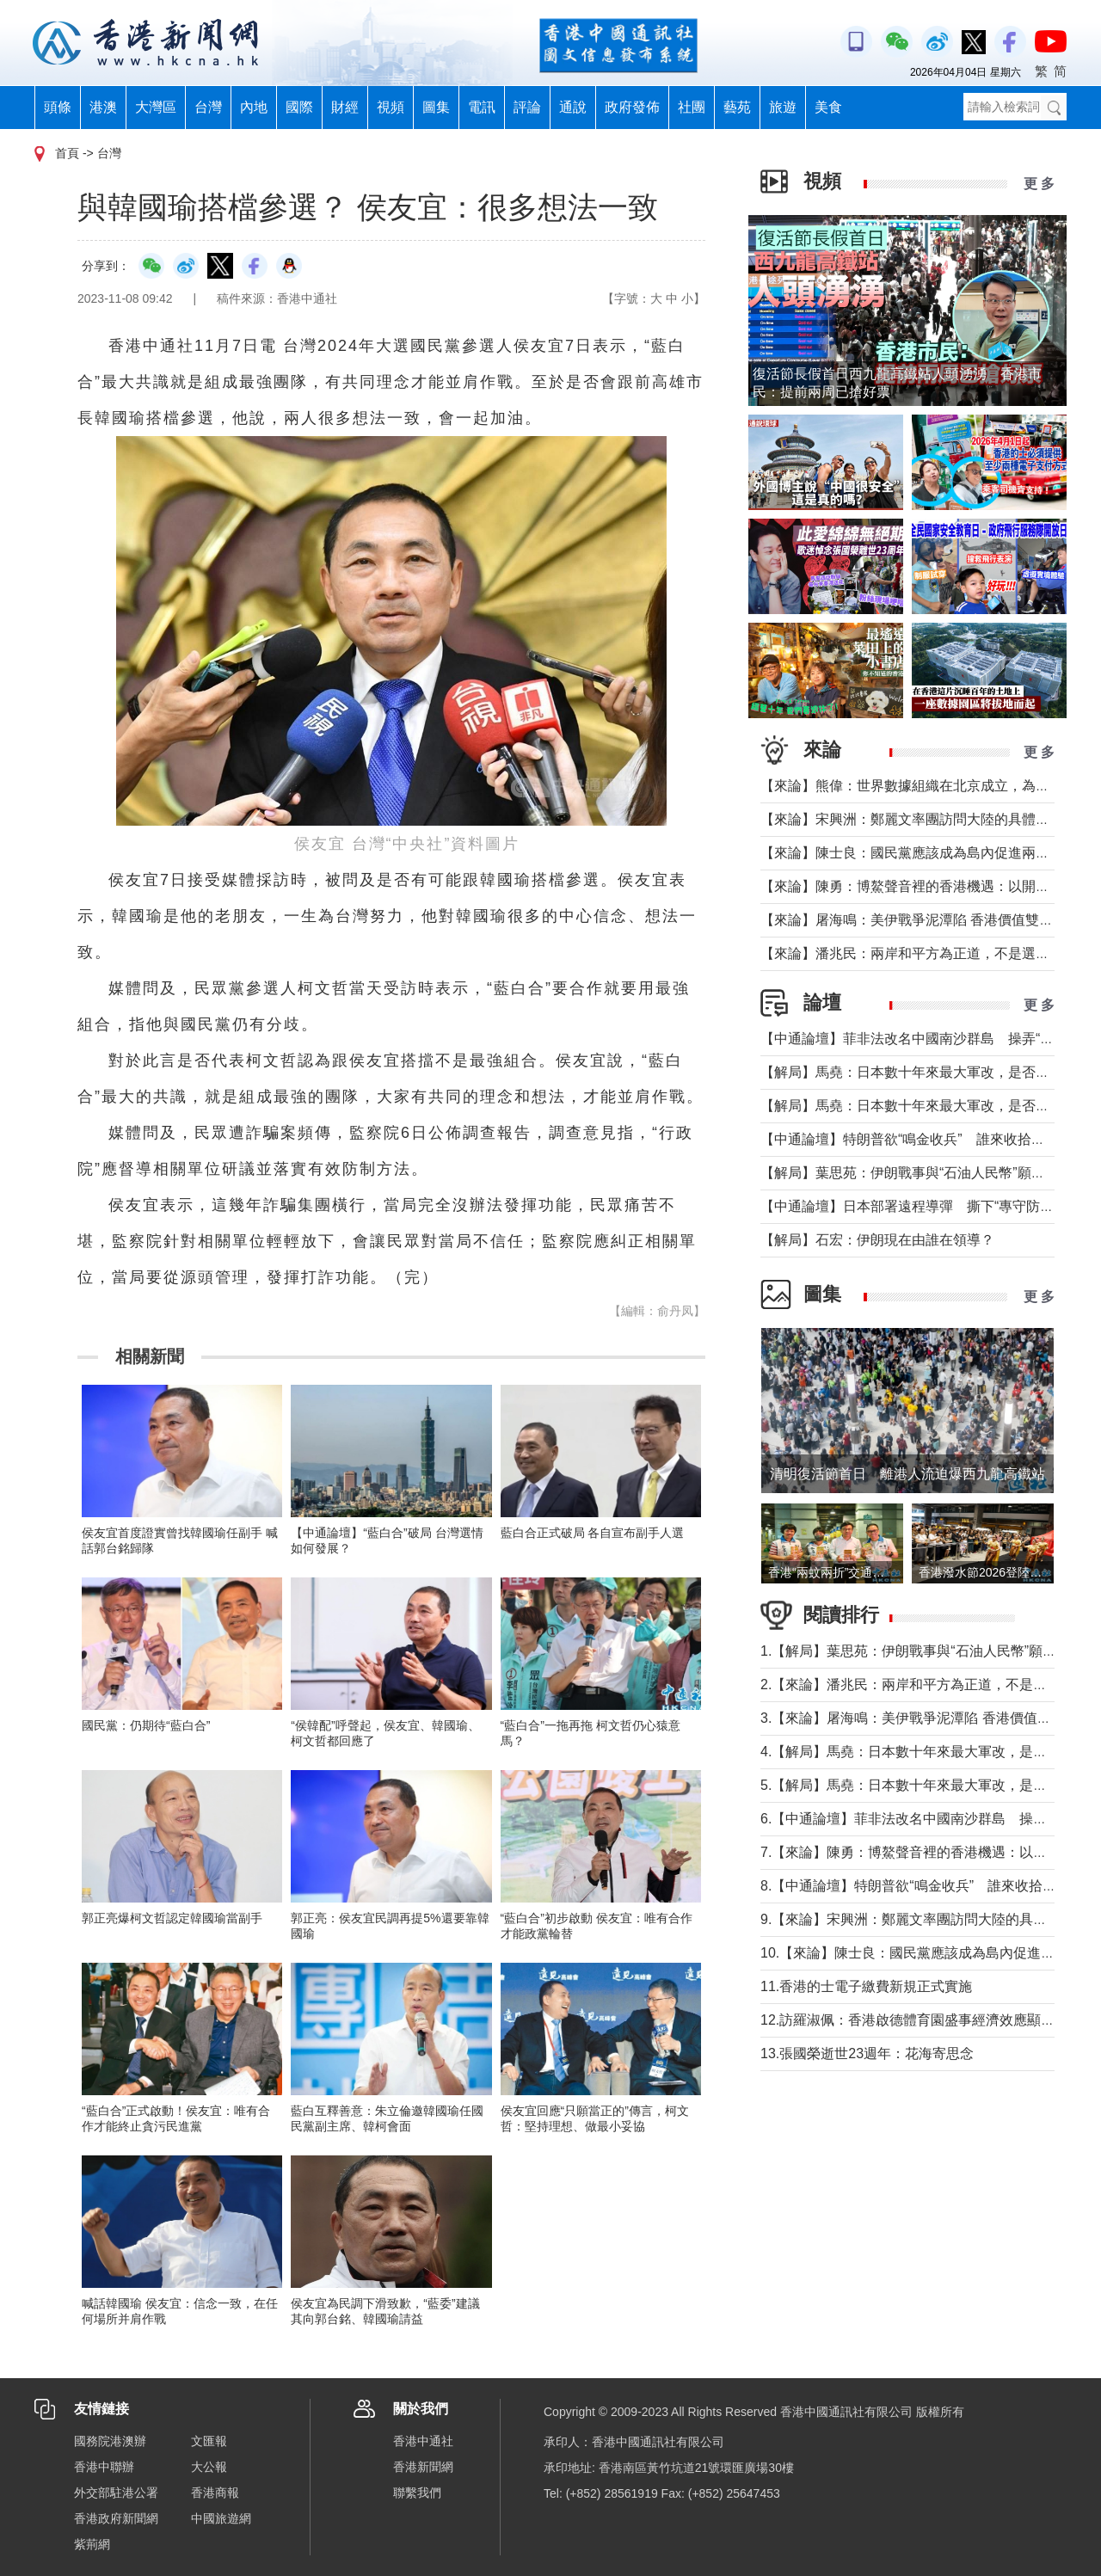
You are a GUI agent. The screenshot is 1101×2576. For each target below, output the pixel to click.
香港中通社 (423, 2441)
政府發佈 (632, 107)
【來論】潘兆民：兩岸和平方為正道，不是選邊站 (911, 953)
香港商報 (215, 2492)
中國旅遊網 (221, 2518)
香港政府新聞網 (116, 2518)
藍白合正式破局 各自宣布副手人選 (593, 1533)
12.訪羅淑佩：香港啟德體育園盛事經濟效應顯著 (907, 2020)
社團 (691, 107)
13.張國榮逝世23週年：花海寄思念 (867, 2053)
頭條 (57, 107)
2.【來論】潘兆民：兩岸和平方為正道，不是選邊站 (917, 1684)
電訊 (481, 107)
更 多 (1039, 183)
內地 (254, 107)
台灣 (208, 107)
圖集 (436, 107)
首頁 (67, 153)
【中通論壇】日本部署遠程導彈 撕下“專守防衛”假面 (923, 1206)
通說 (573, 107)
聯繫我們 (417, 2492)
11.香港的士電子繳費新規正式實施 (866, 1986)
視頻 (390, 107)
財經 (345, 107)
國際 (299, 107)
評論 (527, 107)
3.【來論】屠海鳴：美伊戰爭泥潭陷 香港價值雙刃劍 (919, 1718)
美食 (828, 107)
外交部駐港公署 (116, 2492)
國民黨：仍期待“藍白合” (146, 1725)
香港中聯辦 (104, 2467)
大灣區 (155, 107)
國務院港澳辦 (110, 2441)
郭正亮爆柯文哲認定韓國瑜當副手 (172, 1918)
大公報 (209, 2467)
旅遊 (783, 107)
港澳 (103, 107)
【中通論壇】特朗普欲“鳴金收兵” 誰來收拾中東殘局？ (930, 1139)
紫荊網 (92, 2544)
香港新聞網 (423, 2467)
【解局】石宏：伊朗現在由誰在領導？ (877, 1240)
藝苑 (737, 107)
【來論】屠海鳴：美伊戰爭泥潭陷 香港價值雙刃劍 (913, 920)
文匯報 (209, 2441)
